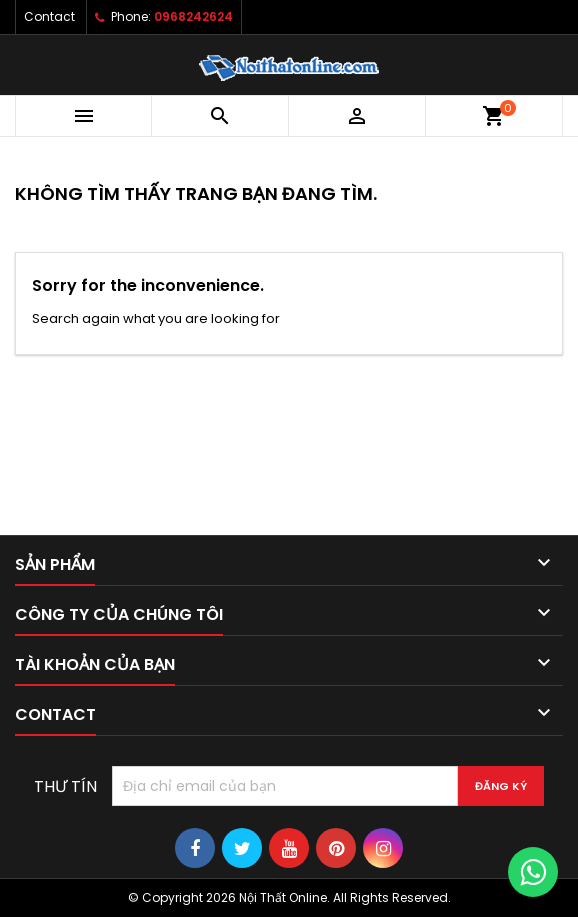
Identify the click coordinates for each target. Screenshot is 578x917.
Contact (49, 16)
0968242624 (193, 16)
